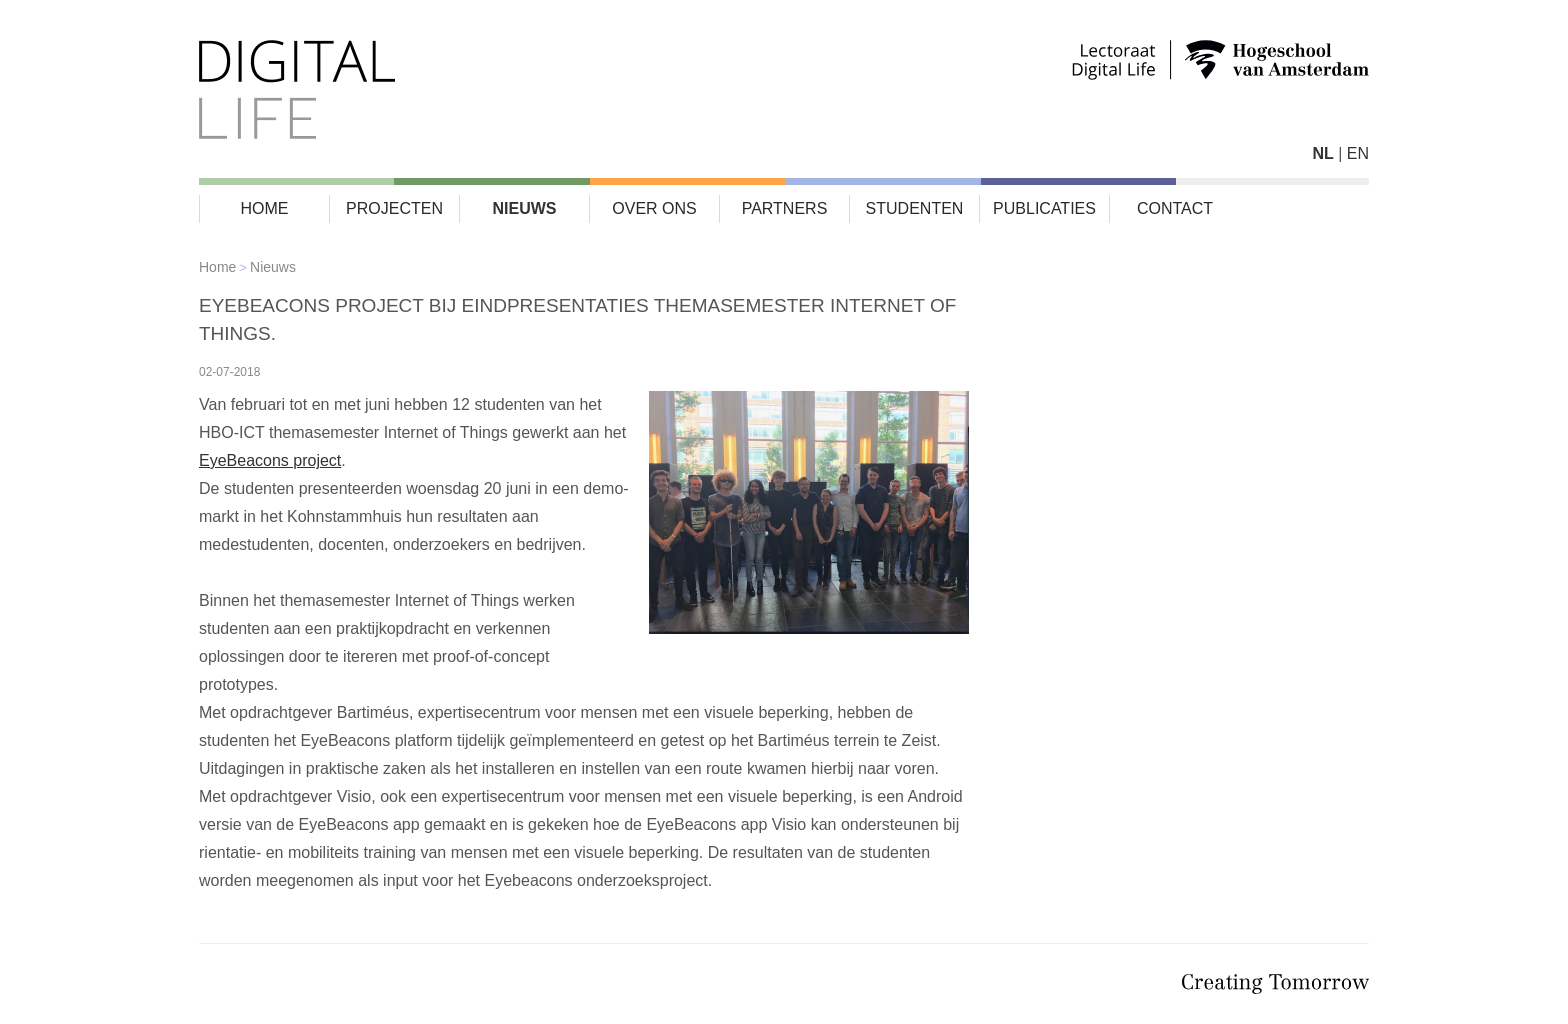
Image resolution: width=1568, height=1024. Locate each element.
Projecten (394, 208)
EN (1358, 153)
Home (265, 208)
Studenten (915, 208)
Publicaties (1044, 208)
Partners (785, 208)
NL (1322, 153)
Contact (1175, 208)
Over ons (654, 208)
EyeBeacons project (270, 460)
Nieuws (525, 208)
